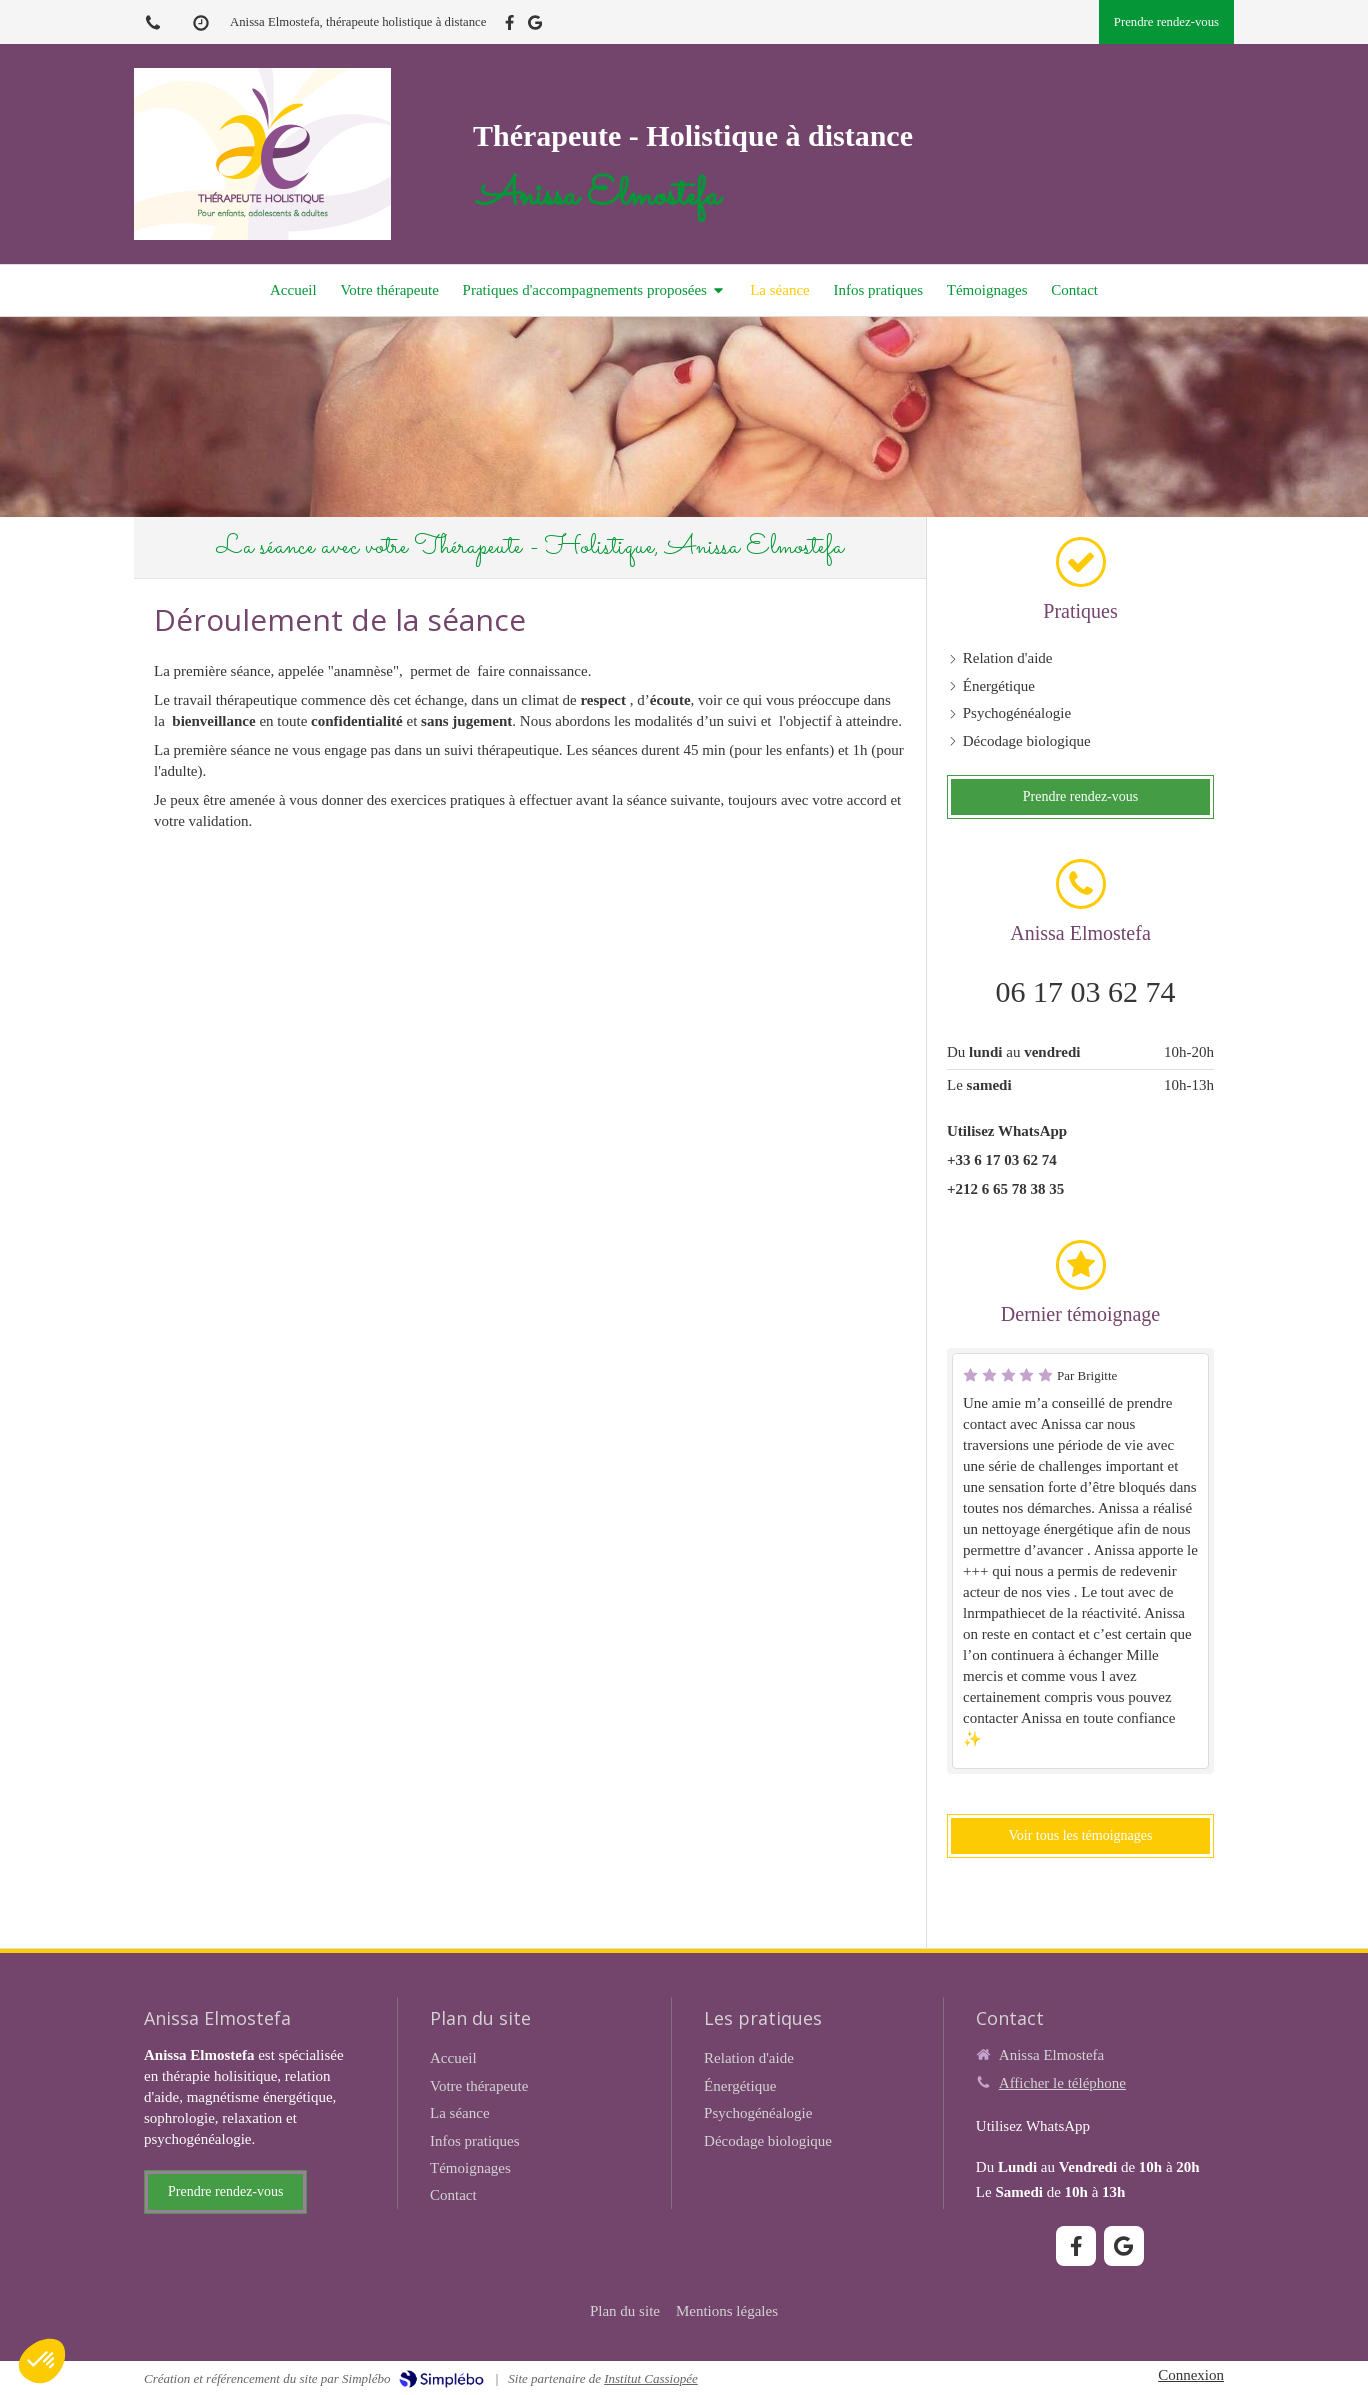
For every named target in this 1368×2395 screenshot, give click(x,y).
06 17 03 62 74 (1086, 991)
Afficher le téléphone (1062, 2083)
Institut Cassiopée (651, 2378)
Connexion (1191, 2375)
